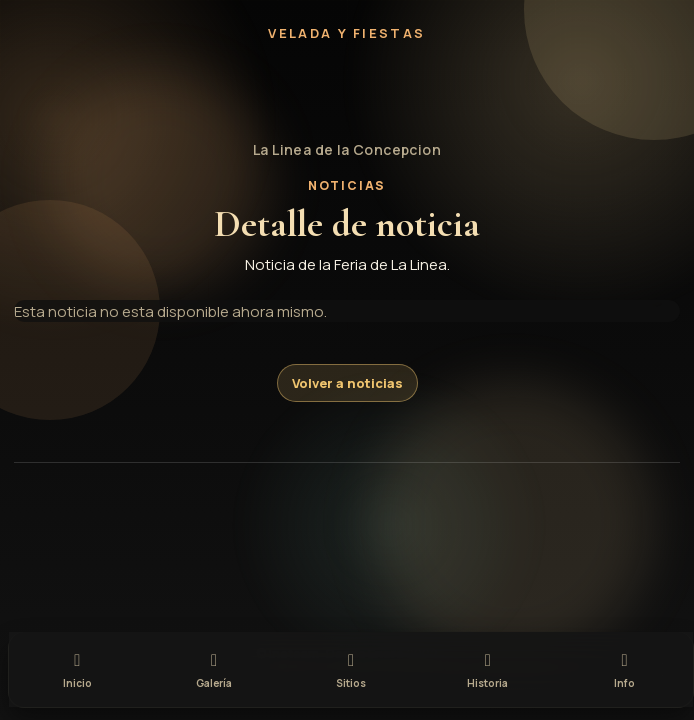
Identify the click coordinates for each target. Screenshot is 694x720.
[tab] (77, 667)
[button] (347, 91)
